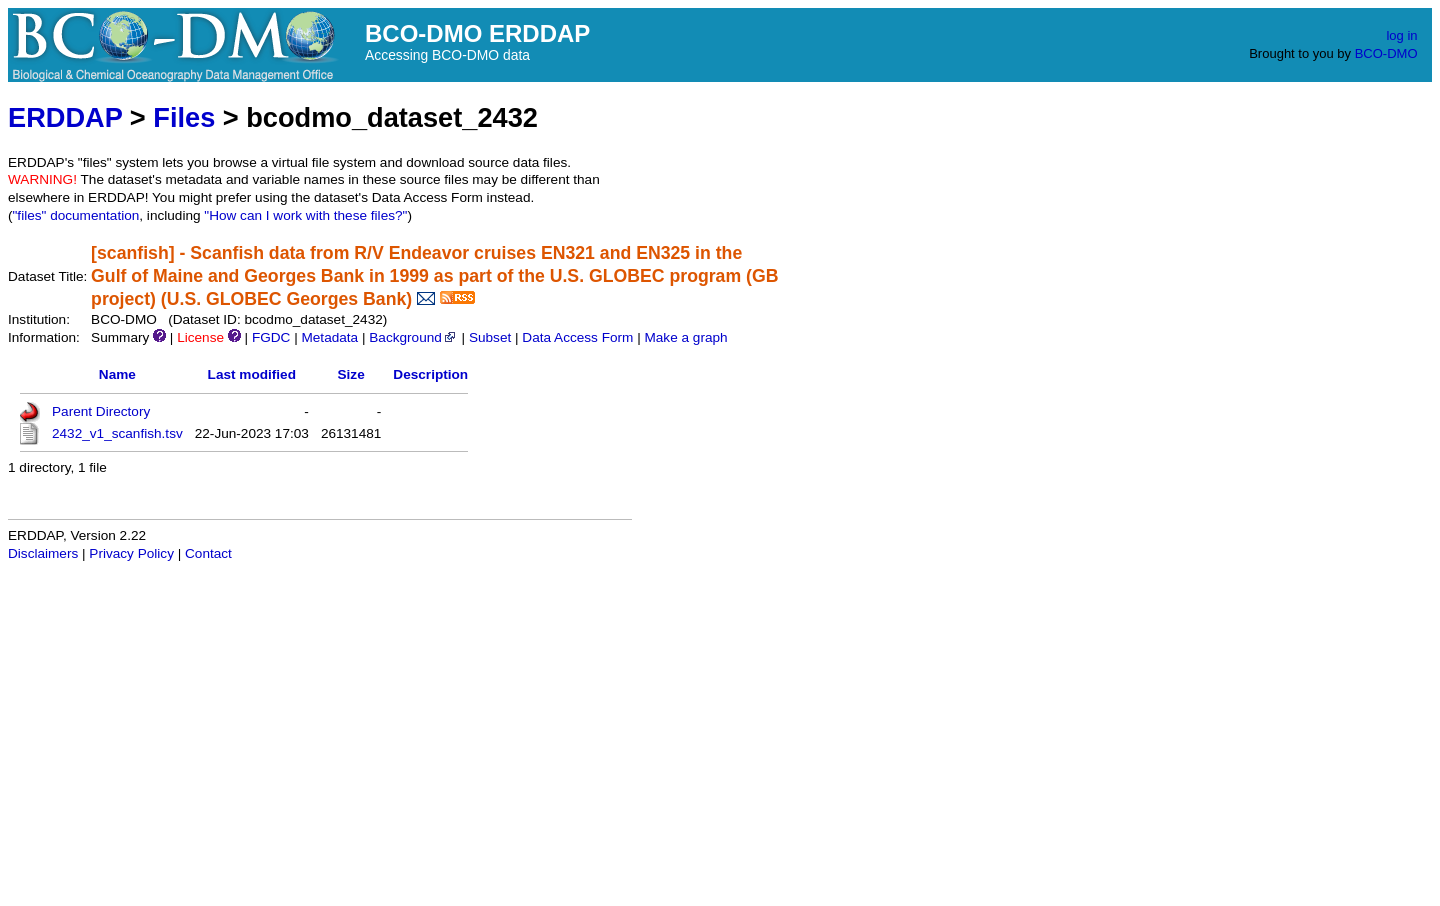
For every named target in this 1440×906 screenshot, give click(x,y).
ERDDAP (65, 117)
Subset (490, 337)
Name (117, 374)
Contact (208, 553)
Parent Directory (101, 411)
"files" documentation (76, 215)
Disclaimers (43, 553)
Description (430, 374)
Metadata (329, 337)
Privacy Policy (131, 553)
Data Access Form (577, 337)
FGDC (271, 337)
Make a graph (685, 337)
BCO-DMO (1386, 53)
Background (413, 337)
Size (351, 374)
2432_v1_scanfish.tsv (117, 433)
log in (1401, 35)
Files (184, 117)
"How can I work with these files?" (305, 215)
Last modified (252, 374)
